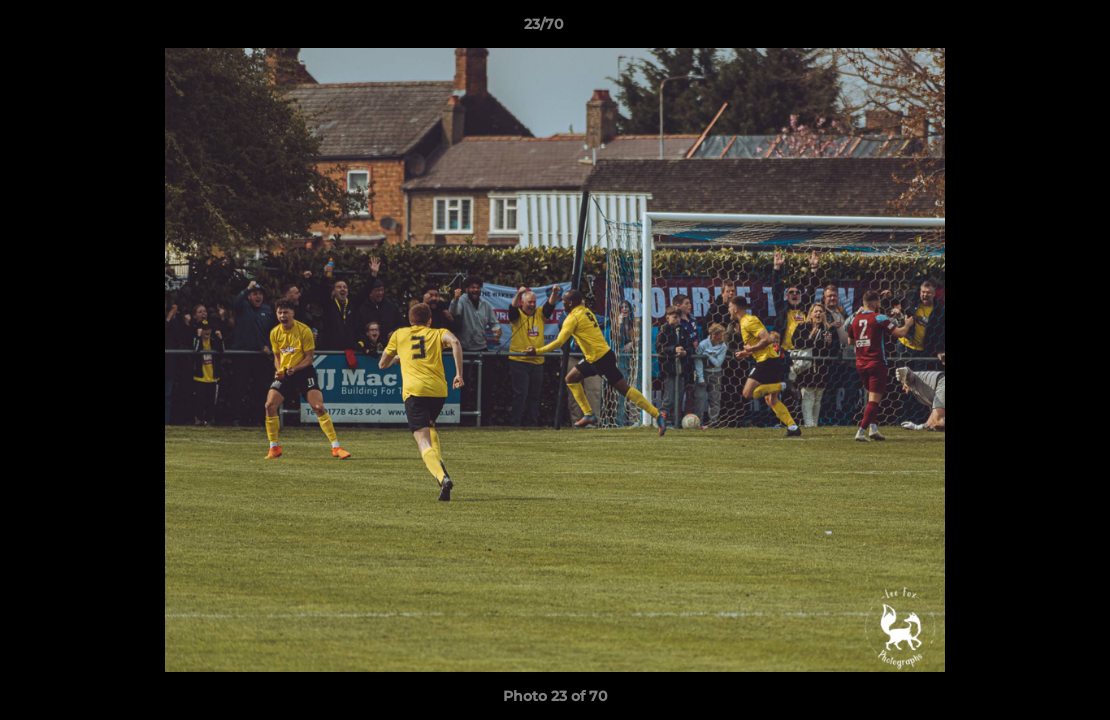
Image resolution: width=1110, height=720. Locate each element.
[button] (1026, 29)
